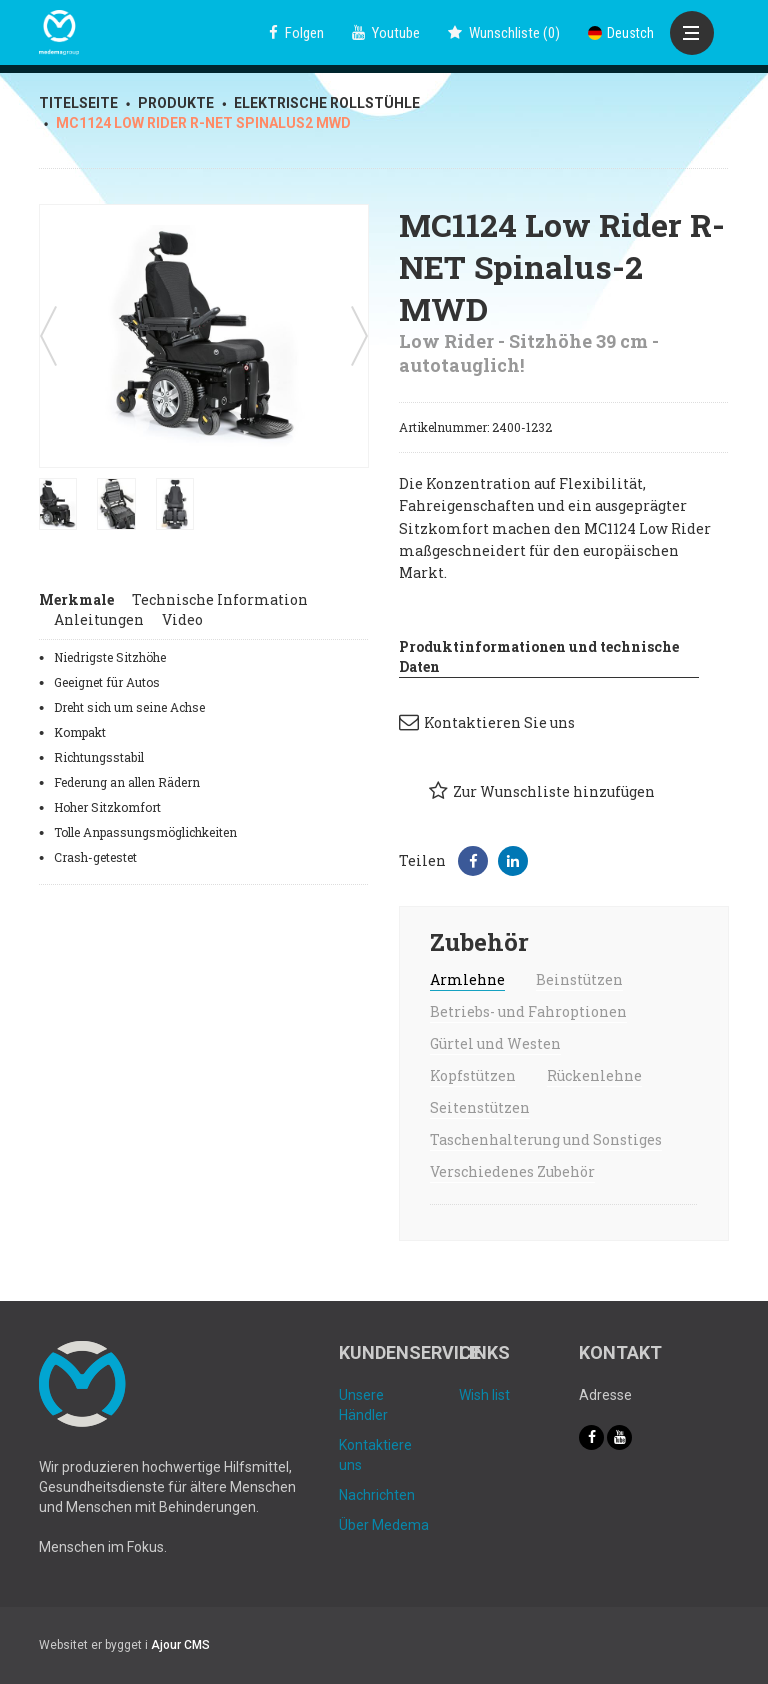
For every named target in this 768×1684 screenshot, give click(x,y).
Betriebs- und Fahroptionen (528, 1011)
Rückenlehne (594, 1075)
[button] (473, 861)
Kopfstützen (473, 1075)
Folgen (296, 33)
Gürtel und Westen (495, 1043)
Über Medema (384, 1525)
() (504, 33)
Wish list (484, 1395)
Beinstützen (579, 979)
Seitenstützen (480, 1107)
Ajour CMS (180, 1645)
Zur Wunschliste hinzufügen (542, 791)
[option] (204, 336)
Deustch (621, 33)
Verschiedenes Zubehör (512, 1171)
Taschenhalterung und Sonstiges (546, 1139)
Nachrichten (377, 1495)
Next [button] (359, 336)
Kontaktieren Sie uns (487, 722)
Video (182, 619)
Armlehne (467, 979)
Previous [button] (48, 336)
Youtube (386, 33)
